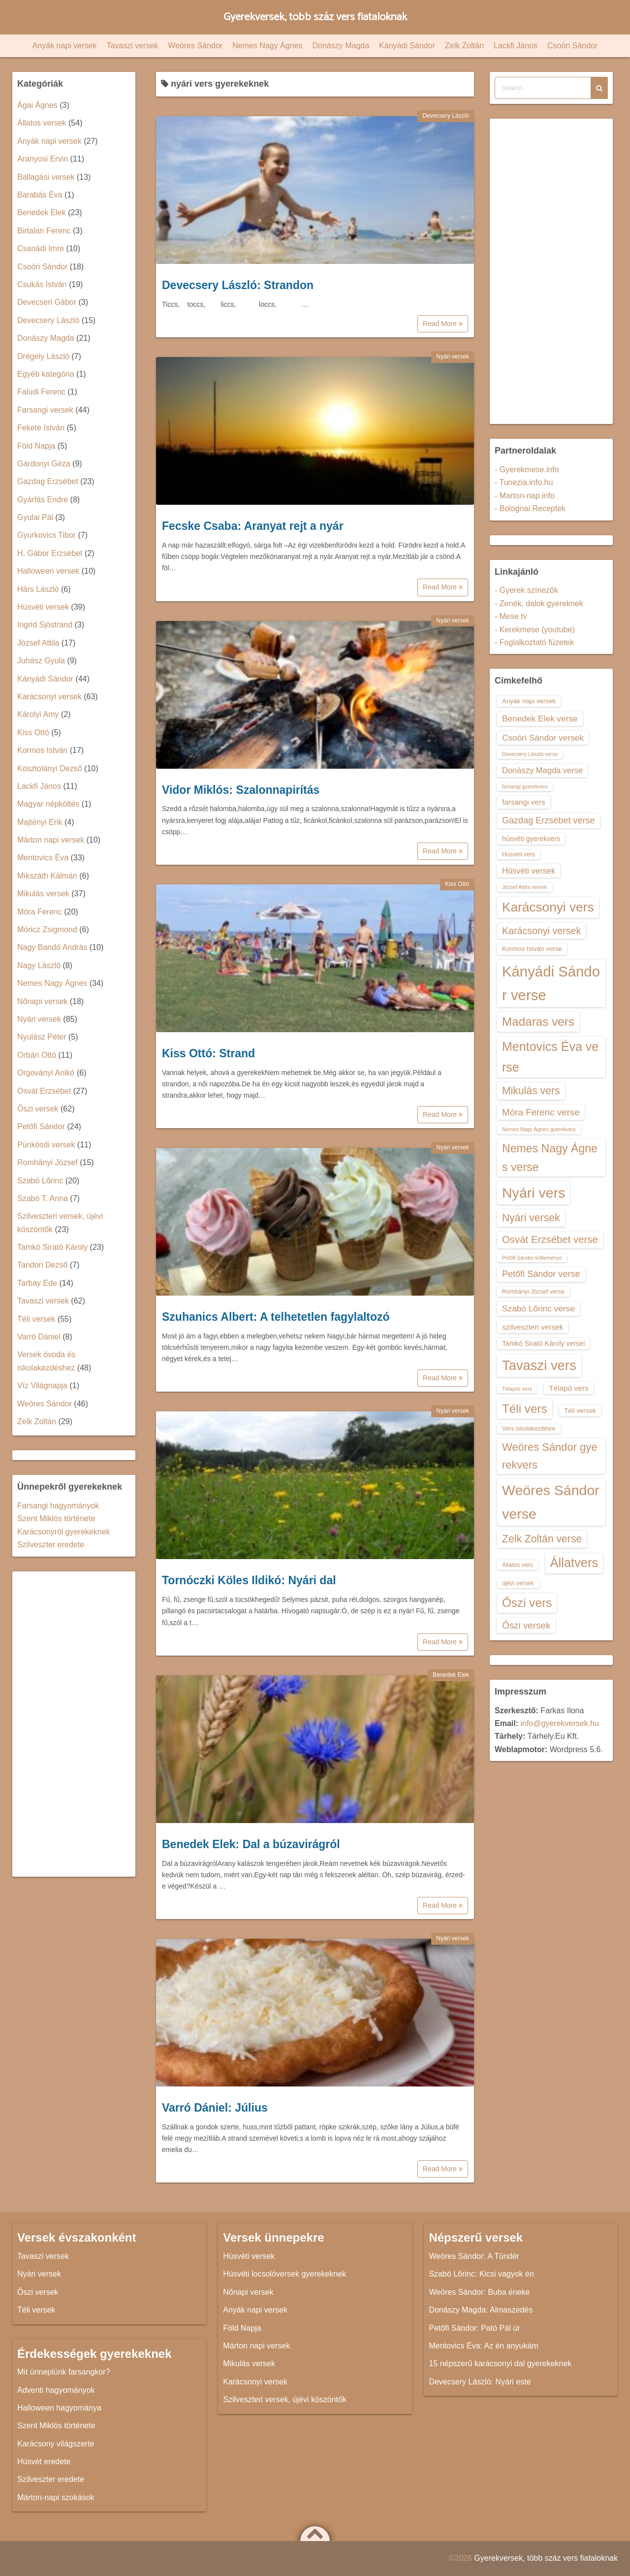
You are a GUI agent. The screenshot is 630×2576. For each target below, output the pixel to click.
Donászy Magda (340, 45)
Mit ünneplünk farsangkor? (63, 2372)
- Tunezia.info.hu (524, 482)
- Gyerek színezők (526, 590)
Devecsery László (445, 115)
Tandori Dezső (42, 1265)
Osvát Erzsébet (44, 1091)
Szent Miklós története (56, 1518)
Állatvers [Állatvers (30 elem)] (574, 1562)
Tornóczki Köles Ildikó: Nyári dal (249, 1580)
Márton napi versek (50, 840)
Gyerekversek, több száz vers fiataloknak (315, 17)
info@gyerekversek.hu (559, 1723)
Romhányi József (47, 1162)
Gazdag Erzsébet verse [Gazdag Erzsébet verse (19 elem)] (548, 820)
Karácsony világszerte (55, 2444)
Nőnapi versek (42, 1001)
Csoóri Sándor (572, 45)
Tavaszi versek (132, 45)
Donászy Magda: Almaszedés (481, 2310)
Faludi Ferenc (41, 392)
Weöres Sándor (195, 45)
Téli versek (36, 1319)
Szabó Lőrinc (40, 1180)
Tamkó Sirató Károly (52, 1247)
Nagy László (39, 965)
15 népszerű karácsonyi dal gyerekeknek (500, 2363)
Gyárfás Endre (42, 499)
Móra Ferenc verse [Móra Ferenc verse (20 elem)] (541, 1112)
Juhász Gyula (41, 660)
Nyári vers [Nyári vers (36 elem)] (533, 1193)
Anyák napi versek (64, 45)
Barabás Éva (40, 195)
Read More (443, 323)
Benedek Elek (451, 1674)
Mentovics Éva (42, 857)
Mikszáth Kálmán (47, 876)
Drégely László (43, 356)
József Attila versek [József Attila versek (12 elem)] (524, 887)
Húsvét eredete (44, 2461)
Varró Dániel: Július (215, 2107)
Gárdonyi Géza (43, 463)
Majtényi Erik (40, 822)
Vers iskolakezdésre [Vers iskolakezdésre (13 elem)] (529, 1428)
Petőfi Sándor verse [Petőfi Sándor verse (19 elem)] (541, 1274)
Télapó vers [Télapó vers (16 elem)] (568, 1388)
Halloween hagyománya (59, 2408)
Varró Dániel (39, 1337)
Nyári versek (452, 356)
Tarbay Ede (37, 1283)
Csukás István (41, 284)
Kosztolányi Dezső (49, 768)
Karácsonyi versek (49, 696)
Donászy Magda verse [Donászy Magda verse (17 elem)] (542, 770)
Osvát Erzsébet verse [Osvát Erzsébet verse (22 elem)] (550, 1239)
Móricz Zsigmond (47, 929)
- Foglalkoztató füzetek (534, 642)
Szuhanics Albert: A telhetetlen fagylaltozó (276, 1316)
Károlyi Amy (38, 714)
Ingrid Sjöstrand (44, 624)
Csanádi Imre (40, 248)
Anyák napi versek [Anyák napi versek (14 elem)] (529, 701)
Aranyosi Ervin (42, 159)
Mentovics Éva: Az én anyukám (483, 2346)
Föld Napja (36, 446)
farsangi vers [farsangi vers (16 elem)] (523, 802)
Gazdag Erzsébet (47, 481)
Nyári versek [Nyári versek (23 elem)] (531, 1217)
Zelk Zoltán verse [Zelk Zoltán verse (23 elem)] (542, 1538)
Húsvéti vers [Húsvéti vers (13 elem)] (518, 854)
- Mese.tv (511, 616)
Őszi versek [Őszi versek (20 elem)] (526, 1625)
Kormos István (42, 750)
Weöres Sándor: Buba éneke (479, 2292)
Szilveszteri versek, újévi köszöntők (284, 2399)
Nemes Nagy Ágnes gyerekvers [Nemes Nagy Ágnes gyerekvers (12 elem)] (539, 1129)
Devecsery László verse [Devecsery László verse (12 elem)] (530, 754)
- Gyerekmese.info (527, 469)
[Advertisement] (73, 1724)
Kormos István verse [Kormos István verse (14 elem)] (532, 948)
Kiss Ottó (457, 883)
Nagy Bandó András (52, 947)
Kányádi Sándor (407, 45)
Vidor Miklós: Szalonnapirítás (240, 789)
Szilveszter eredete (50, 1544)
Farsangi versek (45, 410)
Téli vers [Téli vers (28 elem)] (524, 1408)
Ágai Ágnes (37, 105)
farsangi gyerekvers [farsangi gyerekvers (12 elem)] (525, 786)
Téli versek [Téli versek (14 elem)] (580, 1410)
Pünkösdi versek (46, 1145)
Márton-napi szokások (55, 2497)
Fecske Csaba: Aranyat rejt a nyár (253, 526)
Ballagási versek (46, 177)
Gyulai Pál (35, 517)
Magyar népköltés (48, 804)
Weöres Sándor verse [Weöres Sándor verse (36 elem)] (550, 1501)
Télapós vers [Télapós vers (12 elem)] (517, 1389)
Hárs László (38, 589)
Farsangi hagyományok (58, 1505)
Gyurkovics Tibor (46, 535)
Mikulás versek (43, 893)
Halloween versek (48, 571)
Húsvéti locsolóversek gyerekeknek (284, 2274)
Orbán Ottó (36, 1055)
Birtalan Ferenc (44, 231)
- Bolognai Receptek (530, 508)
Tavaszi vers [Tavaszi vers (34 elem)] (539, 1365)
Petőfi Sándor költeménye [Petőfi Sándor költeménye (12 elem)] (532, 1258)
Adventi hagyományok (55, 2390)
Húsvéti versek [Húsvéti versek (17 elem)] (528, 870)
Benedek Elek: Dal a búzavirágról (251, 1844)
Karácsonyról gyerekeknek (63, 1532)
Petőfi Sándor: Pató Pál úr (474, 2328)
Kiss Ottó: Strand (208, 1053)
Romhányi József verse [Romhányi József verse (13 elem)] (533, 1291)
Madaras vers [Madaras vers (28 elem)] (538, 1021)
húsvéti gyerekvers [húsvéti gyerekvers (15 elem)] (531, 839)
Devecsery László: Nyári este (480, 2382)
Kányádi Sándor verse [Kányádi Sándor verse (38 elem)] (551, 983)
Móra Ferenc (39, 912)
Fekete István (40, 428)
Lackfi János (515, 45)
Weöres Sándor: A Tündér (474, 2256)
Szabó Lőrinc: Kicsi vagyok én (481, 2274)
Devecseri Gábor (46, 302)
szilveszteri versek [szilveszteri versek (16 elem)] (532, 1327)
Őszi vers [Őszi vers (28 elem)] (527, 1602)
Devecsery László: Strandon (238, 285)
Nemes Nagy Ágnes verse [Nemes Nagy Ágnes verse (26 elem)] (550, 1158)
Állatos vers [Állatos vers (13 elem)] (517, 1565)
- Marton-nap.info (525, 495)
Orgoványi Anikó (46, 1073)
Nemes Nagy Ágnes (267, 45)
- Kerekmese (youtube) (535, 629)
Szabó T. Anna (42, 1198)
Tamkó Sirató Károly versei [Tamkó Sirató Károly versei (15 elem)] (543, 1343)
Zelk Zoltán (464, 45)
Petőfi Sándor (41, 1126)
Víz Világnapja (42, 1385)
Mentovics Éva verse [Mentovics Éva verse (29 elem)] (550, 1057)
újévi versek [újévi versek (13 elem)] (518, 1583)
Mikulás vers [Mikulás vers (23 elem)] (531, 1090)
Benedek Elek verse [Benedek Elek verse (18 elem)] (540, 718)
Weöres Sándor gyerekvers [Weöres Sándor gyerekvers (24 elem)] (550, 1456)
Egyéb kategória (45, 374)
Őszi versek (38, 1109)
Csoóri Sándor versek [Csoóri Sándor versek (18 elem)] (543, 738)
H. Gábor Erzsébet (50, 553)
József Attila (38, 643)
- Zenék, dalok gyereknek (539, 603)
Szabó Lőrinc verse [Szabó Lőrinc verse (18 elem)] (538, 1308)
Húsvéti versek (43, 607)
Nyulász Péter (41, 1037)
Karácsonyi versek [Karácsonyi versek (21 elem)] (541, 930)
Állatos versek (41, 123)
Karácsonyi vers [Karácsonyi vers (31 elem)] (548, 907)
